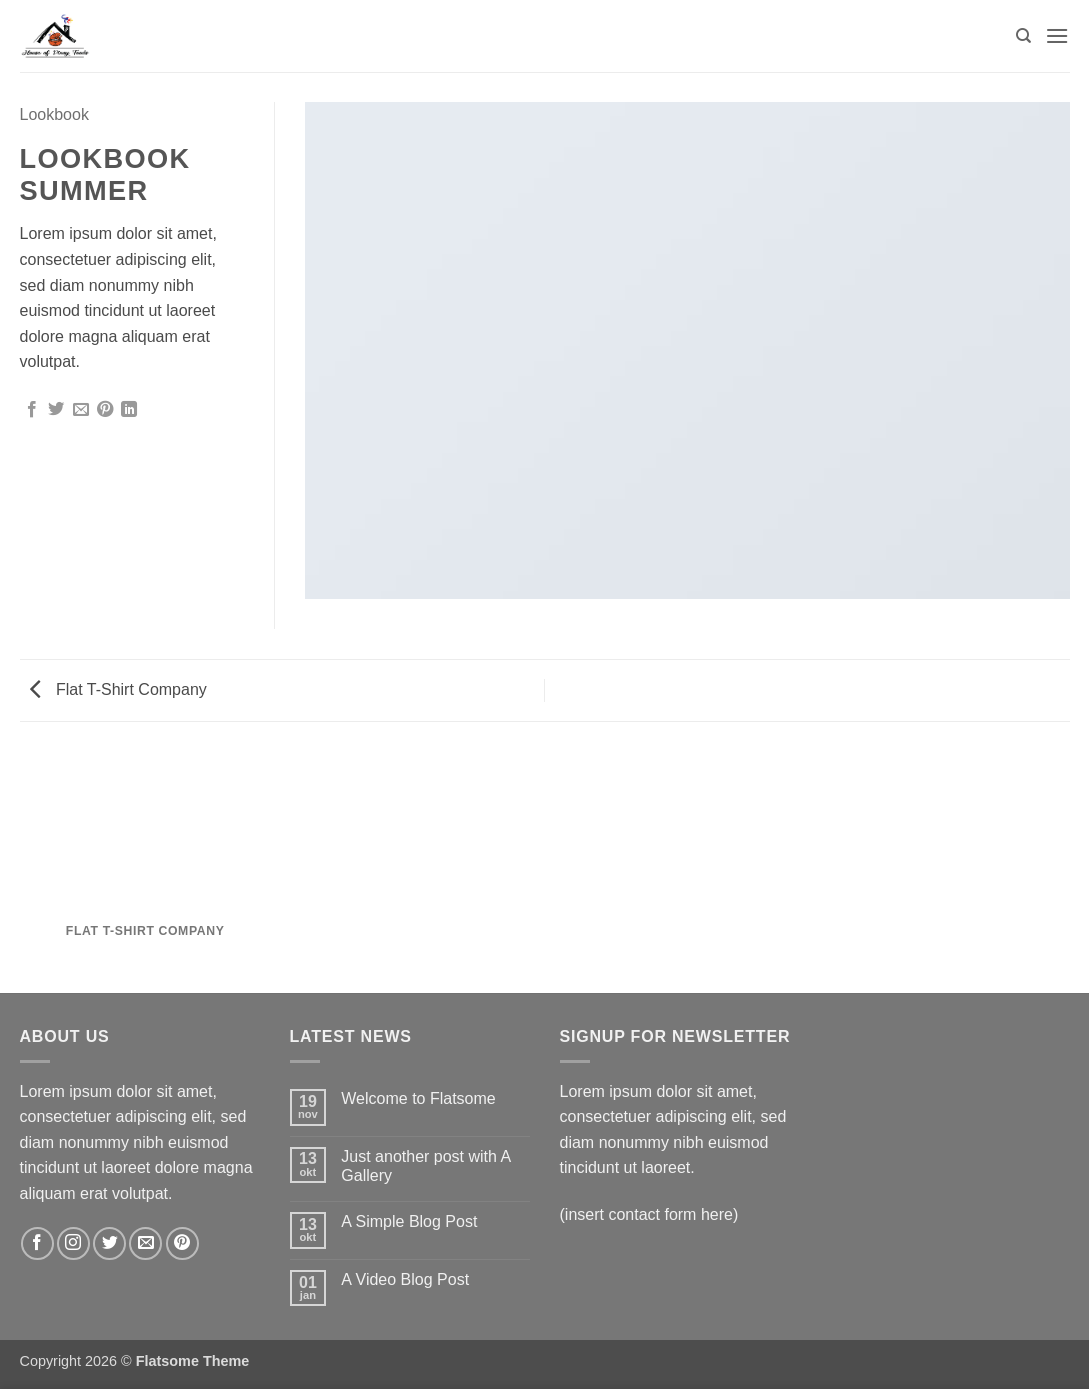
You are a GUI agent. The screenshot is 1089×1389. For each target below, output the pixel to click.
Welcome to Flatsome (418, 1098)
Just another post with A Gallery (425, 1166)
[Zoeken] (1023, 36)
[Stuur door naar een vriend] (81, 410)
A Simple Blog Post (409, 1221)
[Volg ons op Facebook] (37, 1243)
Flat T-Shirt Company (118, 689)
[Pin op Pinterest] (105, 410)
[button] (1057, 35)
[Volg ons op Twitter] (109, 1243)
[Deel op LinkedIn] (129, 410)
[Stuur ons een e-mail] (145, 1243)
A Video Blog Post (405, 1279)
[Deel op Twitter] (56, 410)
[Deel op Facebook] (32, 410)
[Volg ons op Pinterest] (182, 1243)
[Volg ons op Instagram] (73, 1243)
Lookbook (54, 114)
